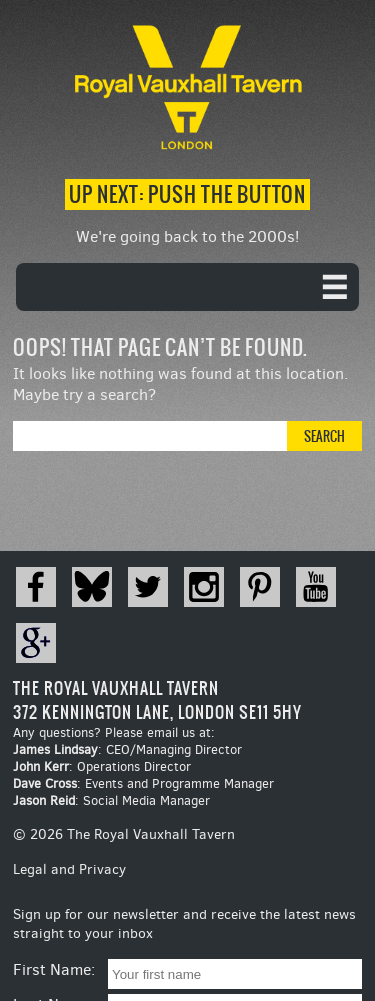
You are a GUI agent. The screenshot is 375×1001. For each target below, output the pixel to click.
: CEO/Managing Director (127, 749)
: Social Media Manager (111, 800)
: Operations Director (102, 766)
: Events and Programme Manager (143, 783)
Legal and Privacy (69, 869)
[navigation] (187, 287)
